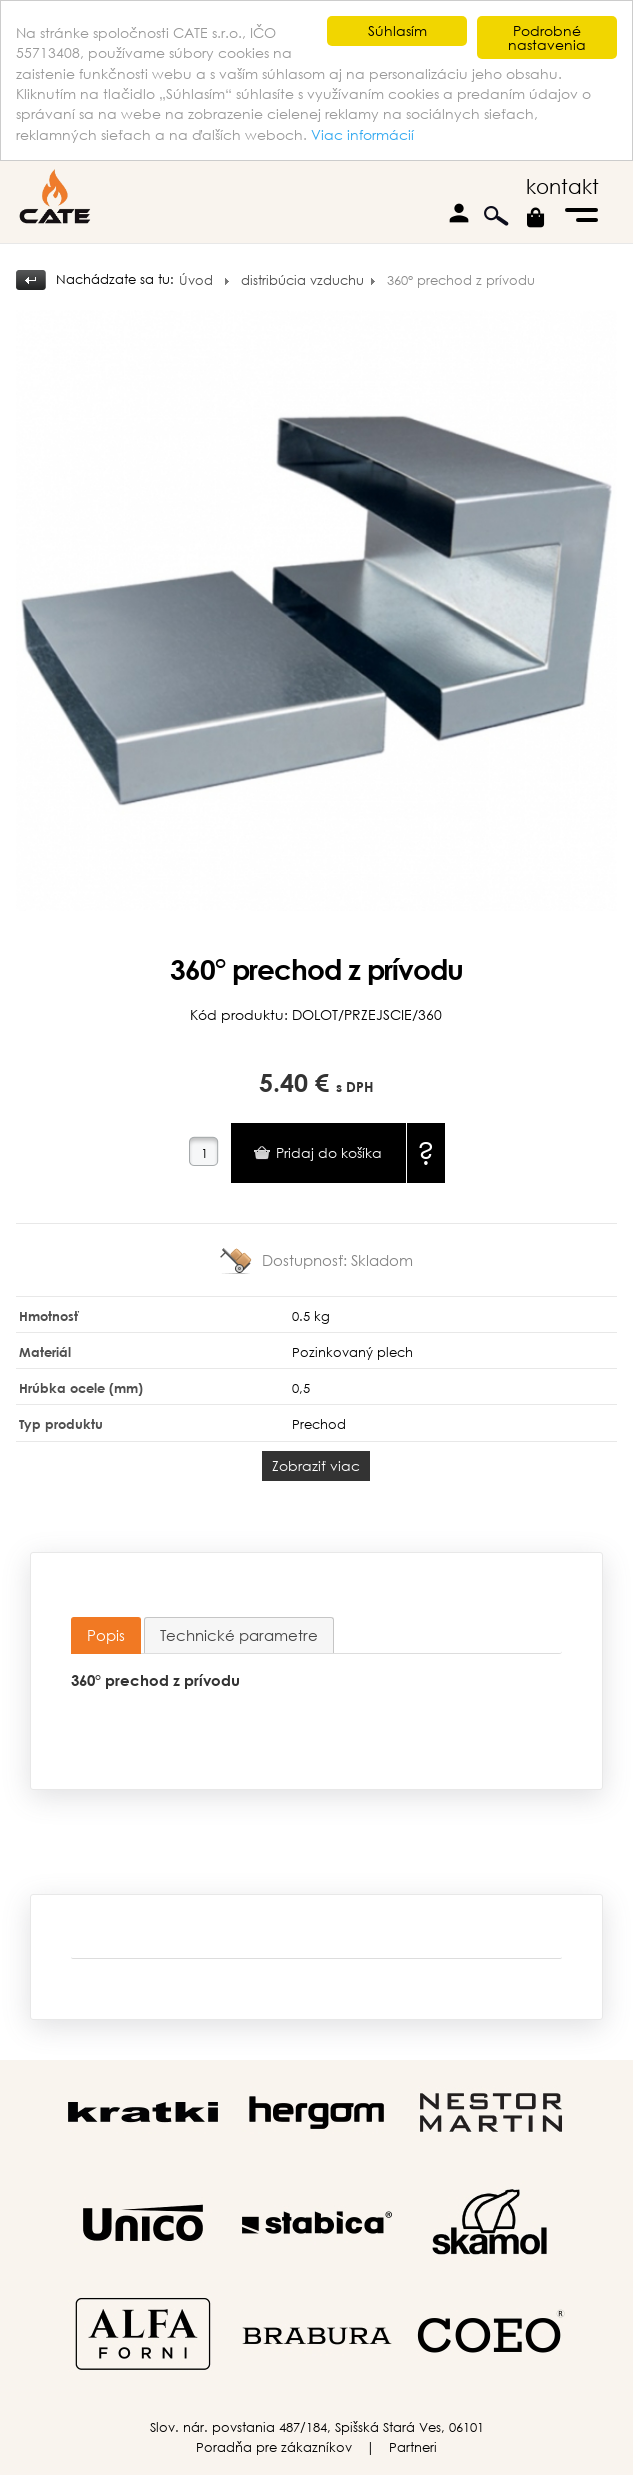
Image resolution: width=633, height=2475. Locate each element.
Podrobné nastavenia (547, 37)
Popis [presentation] (106, 1635)
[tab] (106, 1635)
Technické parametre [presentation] (239, 1635)
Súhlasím (397, 30)
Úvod (196, 280)
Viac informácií (362, 134)
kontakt (562, 186)
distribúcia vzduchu (302, 280)
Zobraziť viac (316, 1465)
